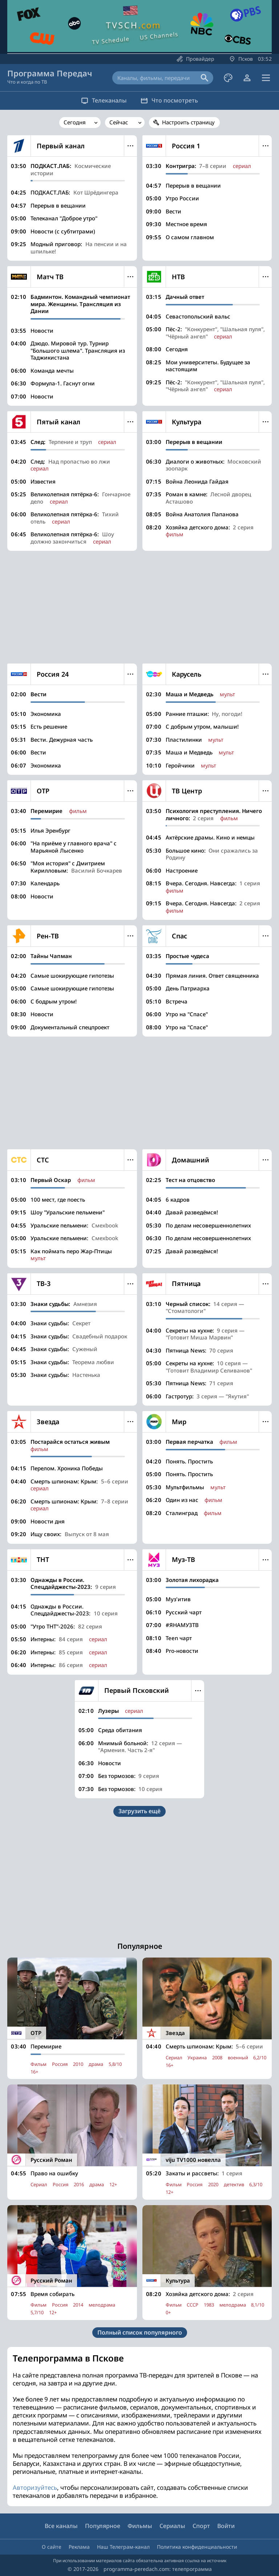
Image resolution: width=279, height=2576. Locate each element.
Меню (130, 145)
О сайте (51, 2546)
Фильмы (140, 2526)
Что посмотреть (173, 100)
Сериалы (172, 2526)
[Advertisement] (139, 607)
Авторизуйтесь (35, 2487)
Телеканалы (100, 100)
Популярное (102, 2526)
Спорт (201, 2526)
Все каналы (61, 2526)
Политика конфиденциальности (197, 2546)
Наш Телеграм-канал (123, 2546)
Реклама (79, 2546)
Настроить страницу (188, 122)
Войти (226, 2526)
